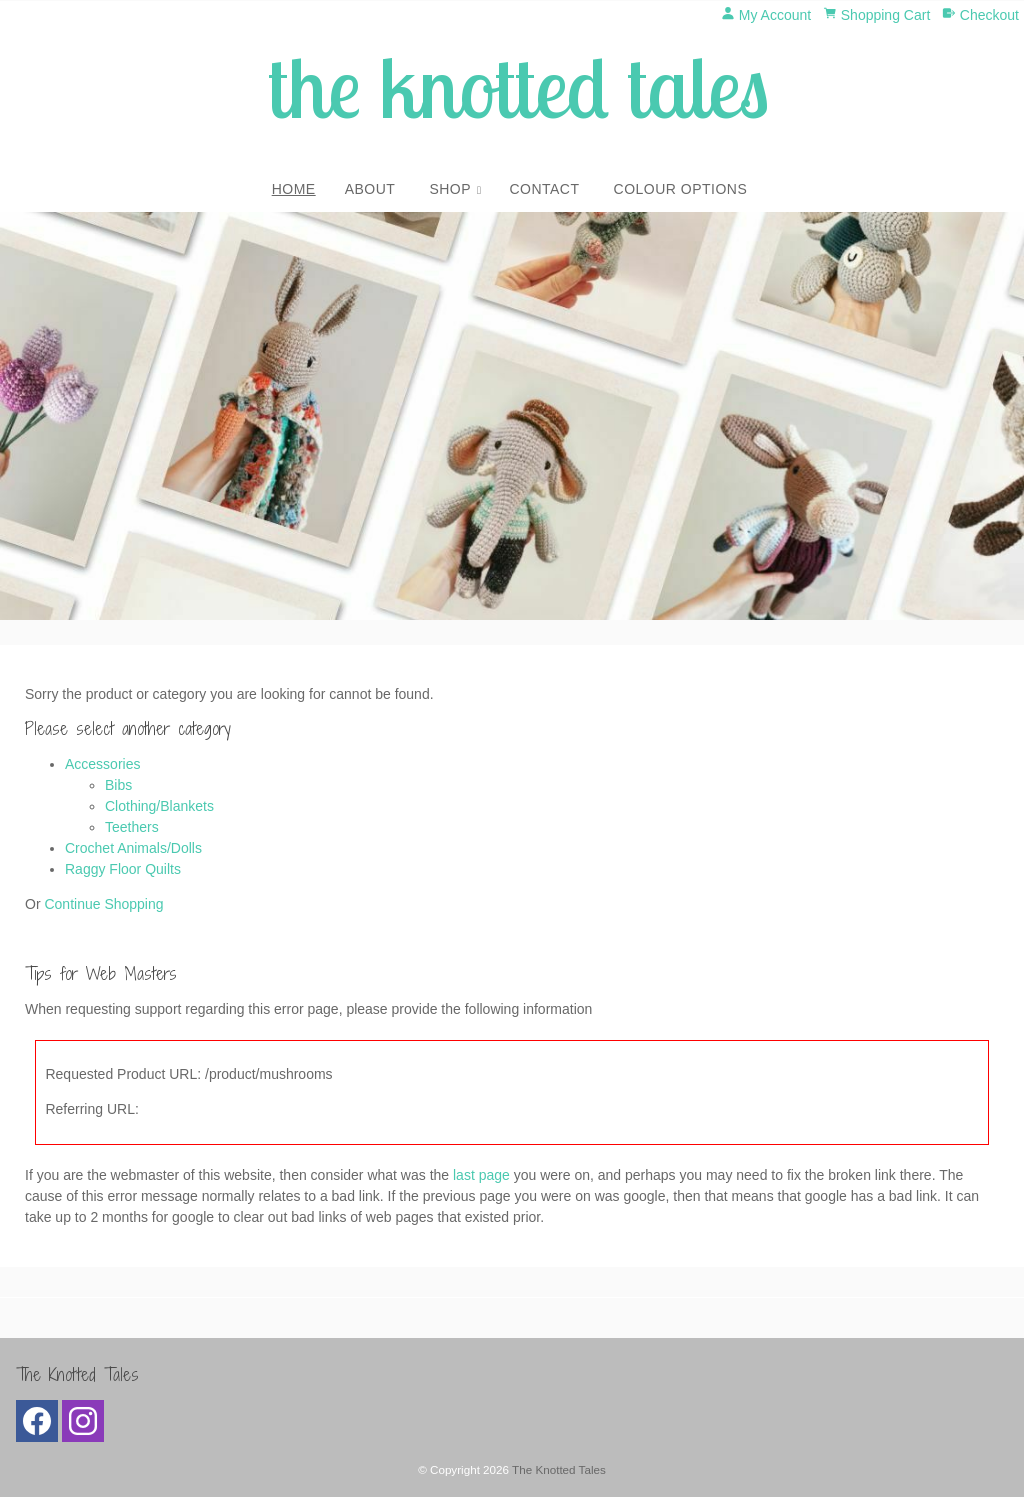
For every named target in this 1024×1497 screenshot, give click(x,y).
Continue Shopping (103, 904)
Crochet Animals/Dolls (133, 848)
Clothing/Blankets (159, 806)
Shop (450, 189)
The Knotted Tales (559, 1469)
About (370, 189)
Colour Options (681, 189)
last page (481, 1175)
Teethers (132, 827)
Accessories (102, 764)
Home (294, 189)
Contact (544, 189)
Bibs (118, 785)
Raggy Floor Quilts (123, 869)
